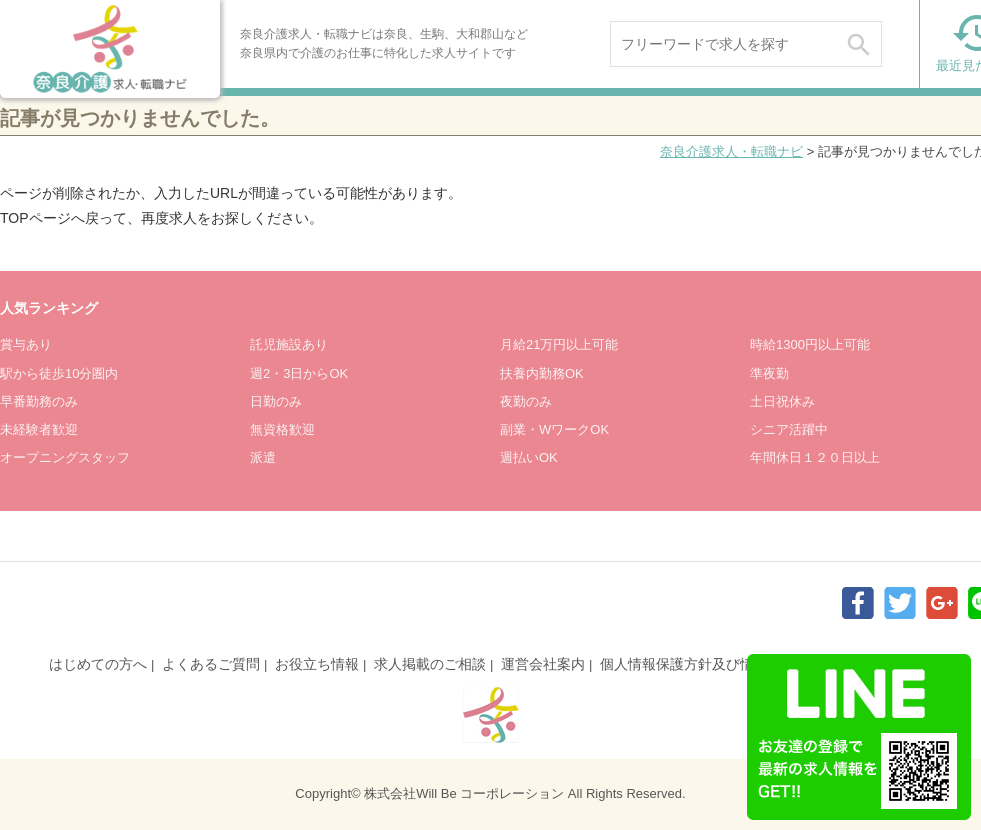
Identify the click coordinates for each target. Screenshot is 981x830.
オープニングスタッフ (65, 457)
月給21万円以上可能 (559, 344)
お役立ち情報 (317, 664)
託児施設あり (289, 344)
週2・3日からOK (299, 373)
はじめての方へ (98, 664)
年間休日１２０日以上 (815, 457)
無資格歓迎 (282, 429)
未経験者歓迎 (39, 429)
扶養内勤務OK (542, 373)
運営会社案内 (543, 664)
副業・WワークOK (554, 429)
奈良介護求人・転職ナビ (731, 151)
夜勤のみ (526, 401)
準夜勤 (769, 373)
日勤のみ (276, 401)
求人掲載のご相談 (430, 664)
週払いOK (529, 457)
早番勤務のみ (39, 401)
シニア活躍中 (789, 429)
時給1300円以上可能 (810, 344)
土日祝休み (782, 401)
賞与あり (26, 344)
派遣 (263, 457)
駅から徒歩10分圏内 (59, 373)
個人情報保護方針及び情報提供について (726, 664)
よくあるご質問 (211, 664)
